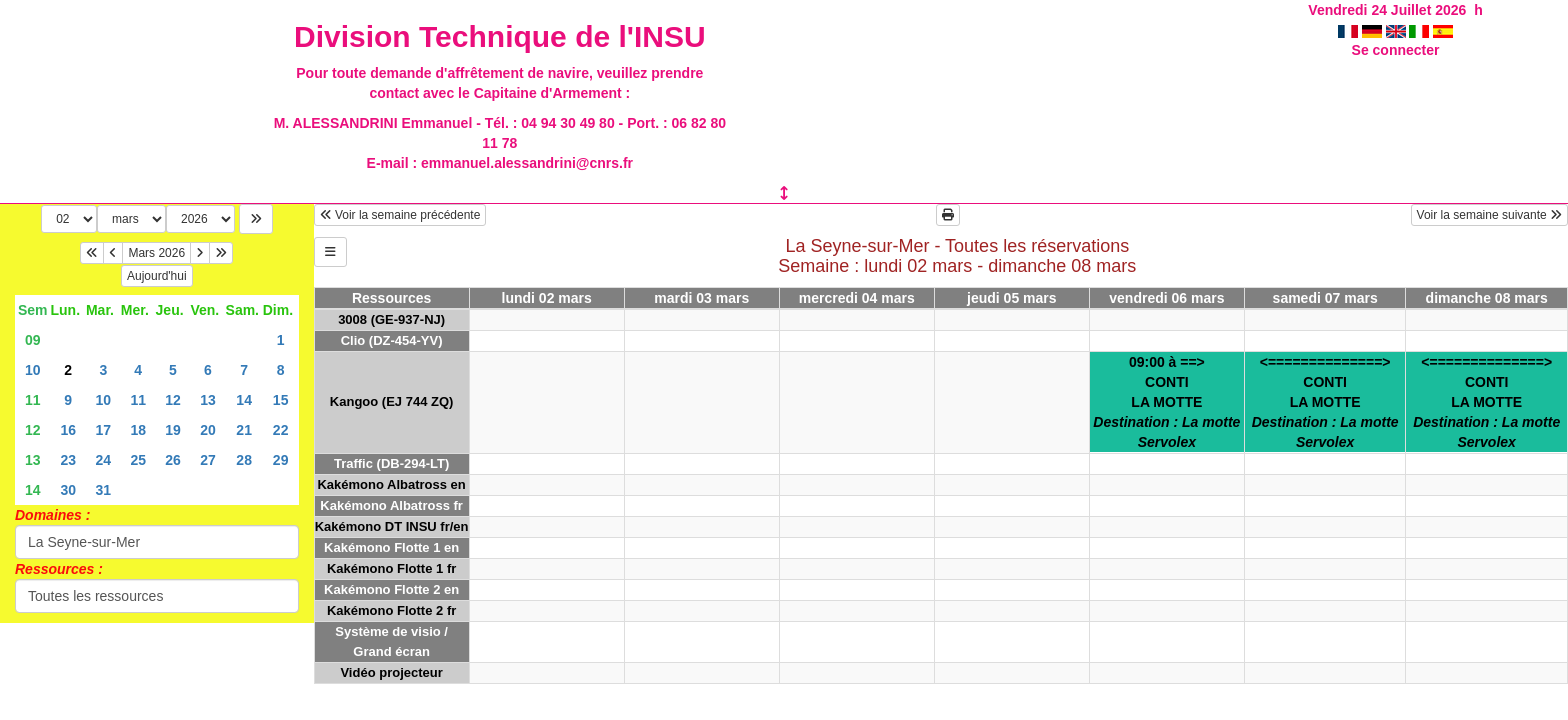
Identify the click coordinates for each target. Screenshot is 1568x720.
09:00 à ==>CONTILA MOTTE (1166, 402)
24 (104, 460)
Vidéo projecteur (391, 672)
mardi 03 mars (701, 298)
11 (33, 400)
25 (138, 460)
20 (208, 430)
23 (68, 460)
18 (138, 430)
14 (244, 400)
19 (173, 430)
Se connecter (1396, 50)
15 (281, 400)
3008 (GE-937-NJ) (391, 319)
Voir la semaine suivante (1489, 215)
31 (104, 490)
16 (68, 430)
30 (68, 490)
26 (173, 460)
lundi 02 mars (547, 298)
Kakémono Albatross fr (391, 505)
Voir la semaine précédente (400, 215)
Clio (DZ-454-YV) (392, 340)
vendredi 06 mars (1166, 298)
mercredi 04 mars (857, 298)
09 (33, 340)
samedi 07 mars (1325, 298)
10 (33, 370)
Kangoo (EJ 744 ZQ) (392, 401)
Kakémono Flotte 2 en (391, 589)
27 (208, 460)
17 (104, 430)
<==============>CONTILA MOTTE (1325, 402)
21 (244, 430)
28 (244, 460)
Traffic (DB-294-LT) (391, 463)
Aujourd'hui (157, 276)
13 (208, 400)
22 (281, 430)
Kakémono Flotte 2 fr (391, 610)
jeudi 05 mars (1012, 298)
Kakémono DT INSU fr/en (392, 526)
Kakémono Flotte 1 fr (391, 568)
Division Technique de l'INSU (500, 36)
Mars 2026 (156, 253)
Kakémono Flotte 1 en (391, 547)
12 (173, 400)
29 (281, 460)
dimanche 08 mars (1487, 298)
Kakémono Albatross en (391, 484)
